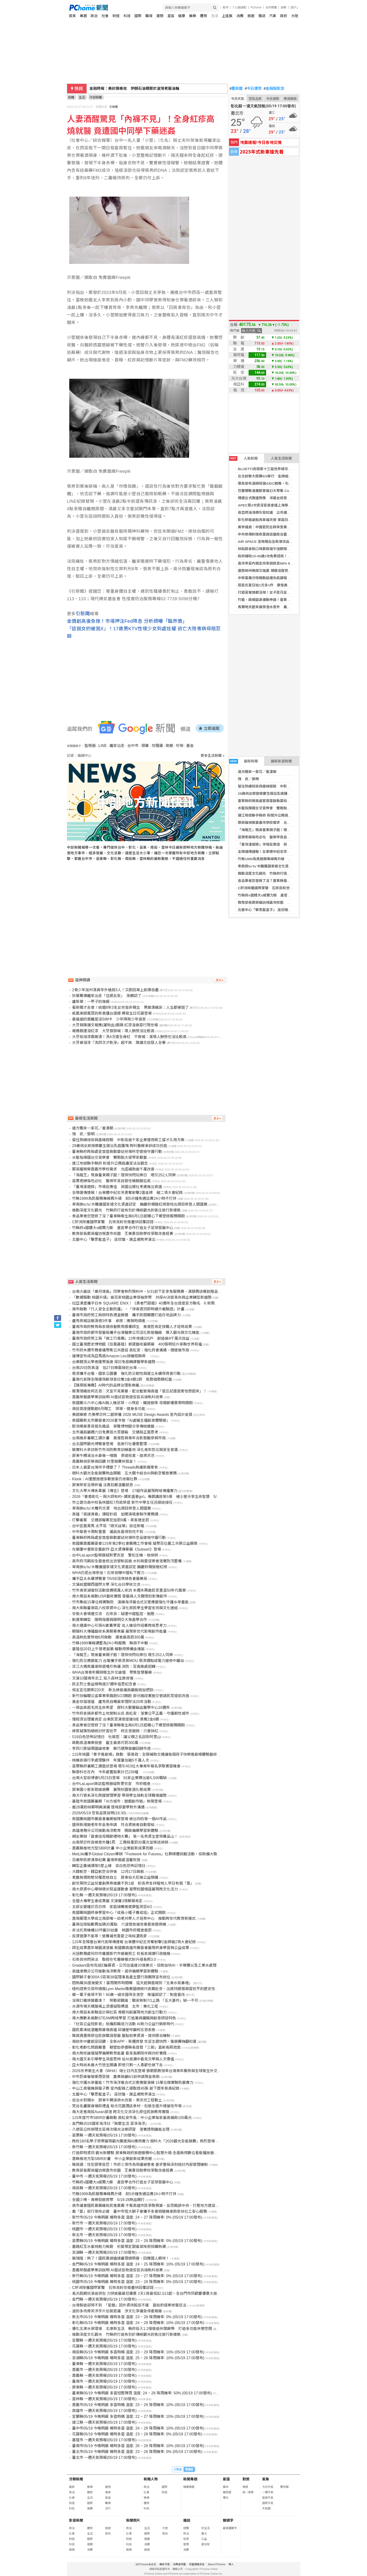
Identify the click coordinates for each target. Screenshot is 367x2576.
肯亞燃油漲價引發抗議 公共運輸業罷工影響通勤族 (278, 512)
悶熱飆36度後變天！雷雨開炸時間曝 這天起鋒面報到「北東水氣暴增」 (132, 1983)
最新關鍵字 (230, 2528)
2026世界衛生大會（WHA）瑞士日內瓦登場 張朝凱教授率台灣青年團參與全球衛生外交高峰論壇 (152, 2071)
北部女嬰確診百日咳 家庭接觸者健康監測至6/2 (112, 1907)
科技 (127, 16)
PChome (255, 7)
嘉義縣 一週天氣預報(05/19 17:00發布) (104, 2375)
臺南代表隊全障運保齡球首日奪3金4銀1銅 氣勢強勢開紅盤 (122, 1379)
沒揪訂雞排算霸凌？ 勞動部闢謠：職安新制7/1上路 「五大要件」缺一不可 (135, 2000)
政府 (283, 16)
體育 (203, 16)
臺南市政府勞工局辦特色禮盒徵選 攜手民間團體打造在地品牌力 (126, 1315)
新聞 (71, 97)
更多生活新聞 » (213, 755)
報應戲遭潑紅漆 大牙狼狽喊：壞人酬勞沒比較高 (113, 1031)
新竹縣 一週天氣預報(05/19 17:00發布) (104, 2147)
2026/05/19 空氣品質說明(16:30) (99, 1813)
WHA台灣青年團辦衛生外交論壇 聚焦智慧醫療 (112, 1672)
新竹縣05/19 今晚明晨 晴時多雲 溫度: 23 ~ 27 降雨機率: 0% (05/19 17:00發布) (137, 2276)
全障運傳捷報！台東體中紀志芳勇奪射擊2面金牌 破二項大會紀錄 (289, 852)
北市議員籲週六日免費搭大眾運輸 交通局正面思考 (115, 1432)
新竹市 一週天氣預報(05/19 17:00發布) (104, 2223)
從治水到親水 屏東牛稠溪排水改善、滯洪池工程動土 (117, 2100)
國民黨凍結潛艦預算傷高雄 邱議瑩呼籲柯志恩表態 (113, 2030)
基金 (190, 746)
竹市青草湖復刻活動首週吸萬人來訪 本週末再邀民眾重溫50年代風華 (129, 1590)
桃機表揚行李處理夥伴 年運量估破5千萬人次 (110, 1760)
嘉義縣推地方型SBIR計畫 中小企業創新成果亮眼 (112, 1848)
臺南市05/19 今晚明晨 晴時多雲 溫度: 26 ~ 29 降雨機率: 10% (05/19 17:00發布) (138, 2446)
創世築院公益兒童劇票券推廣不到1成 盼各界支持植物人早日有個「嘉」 (133, 1883)
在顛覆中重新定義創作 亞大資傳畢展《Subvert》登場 (116, 1549)
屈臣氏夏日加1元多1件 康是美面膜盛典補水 (273, 585)
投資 (186, 2539)
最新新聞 (243, 761)
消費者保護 (179, 2564)
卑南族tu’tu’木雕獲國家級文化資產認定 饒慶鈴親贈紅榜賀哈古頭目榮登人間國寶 (139, 1204)
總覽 (186, 2528)
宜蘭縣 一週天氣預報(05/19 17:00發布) (104, 2340)
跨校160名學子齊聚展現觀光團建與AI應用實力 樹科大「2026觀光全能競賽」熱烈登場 (143, 2141)
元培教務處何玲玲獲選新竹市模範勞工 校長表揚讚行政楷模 (121, 1954)
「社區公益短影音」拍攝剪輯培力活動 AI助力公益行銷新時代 (123, 2024)
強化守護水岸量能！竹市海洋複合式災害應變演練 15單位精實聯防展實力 (132, 2083)
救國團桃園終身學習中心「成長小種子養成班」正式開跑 (119, 1913)
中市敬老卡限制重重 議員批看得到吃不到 (107, 1532)
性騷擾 (157, 746)
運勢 (159, 16)
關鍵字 (228, 2520)
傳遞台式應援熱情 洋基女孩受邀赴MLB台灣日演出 (278, 498)
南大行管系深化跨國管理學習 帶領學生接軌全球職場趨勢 (119, 1795)
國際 (137, 16)
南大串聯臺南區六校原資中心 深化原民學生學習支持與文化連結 (125, 1608)
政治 (94, 16)
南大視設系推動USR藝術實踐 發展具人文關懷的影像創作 (119, 1596)
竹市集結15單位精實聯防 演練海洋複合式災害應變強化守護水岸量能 (130, 1602)
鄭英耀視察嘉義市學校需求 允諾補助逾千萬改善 (276, 823)
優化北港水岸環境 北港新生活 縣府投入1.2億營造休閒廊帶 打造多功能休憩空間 (142, 2329)
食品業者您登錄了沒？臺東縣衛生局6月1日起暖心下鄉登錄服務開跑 (291, 881)
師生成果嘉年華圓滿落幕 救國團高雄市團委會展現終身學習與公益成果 (130, 1948)
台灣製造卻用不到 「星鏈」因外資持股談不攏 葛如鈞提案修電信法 (129, 2305)
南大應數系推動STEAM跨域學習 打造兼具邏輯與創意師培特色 (124, 2018)
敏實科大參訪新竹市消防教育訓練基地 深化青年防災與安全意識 (125, 1450)
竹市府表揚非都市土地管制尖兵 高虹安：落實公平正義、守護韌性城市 (130, 1713)
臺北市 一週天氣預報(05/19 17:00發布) (104, 2458)
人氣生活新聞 (281, 458)
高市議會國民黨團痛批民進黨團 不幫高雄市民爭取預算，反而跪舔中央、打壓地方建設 (143, 2206)
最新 (72, 2487)
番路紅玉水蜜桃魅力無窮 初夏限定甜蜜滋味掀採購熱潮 (119, 2247)
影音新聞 (76, 2520)
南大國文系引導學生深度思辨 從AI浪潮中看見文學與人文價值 (123, 2059)
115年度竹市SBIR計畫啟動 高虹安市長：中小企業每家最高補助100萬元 (132, 2118)
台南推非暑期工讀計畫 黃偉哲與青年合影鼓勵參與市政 (119, 1438)
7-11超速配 (239, 7)
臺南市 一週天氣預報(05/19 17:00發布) (104, 2381)
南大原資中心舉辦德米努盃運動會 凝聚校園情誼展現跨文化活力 (125, 1889)
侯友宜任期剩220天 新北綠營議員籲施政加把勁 (112, 1690)
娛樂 (192, 16)
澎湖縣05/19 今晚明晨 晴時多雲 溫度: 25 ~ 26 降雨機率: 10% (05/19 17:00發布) (138, 2358)
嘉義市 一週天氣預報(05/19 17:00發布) (104, 2370)
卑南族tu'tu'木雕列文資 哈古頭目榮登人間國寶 (111, 1508)
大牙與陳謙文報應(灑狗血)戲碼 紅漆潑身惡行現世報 (115, 1025)
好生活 (205, 2528)
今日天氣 (237, 99)
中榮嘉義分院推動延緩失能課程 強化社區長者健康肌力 (280, 578)
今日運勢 (253, 88)
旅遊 (250, 16)
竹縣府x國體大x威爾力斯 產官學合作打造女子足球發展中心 (285, 895)
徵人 (231, 2564)
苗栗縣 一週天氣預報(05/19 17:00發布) (104, 2135)
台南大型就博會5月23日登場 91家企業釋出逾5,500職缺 (119, 1778)
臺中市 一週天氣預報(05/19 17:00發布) (104, 2176)
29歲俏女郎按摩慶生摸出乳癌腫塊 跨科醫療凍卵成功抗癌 (282, 793)
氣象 (265, 2479)
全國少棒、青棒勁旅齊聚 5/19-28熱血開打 (108, 2200)
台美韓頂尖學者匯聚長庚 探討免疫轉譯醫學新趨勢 (113, 1362)
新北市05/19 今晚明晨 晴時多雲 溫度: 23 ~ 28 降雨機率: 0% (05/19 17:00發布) (137, 2317)
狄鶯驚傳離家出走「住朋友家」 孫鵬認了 (106, 996)
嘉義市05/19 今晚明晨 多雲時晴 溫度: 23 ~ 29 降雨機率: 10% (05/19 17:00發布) (138, 2405)
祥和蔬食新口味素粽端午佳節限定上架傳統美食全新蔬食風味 (285, 549)
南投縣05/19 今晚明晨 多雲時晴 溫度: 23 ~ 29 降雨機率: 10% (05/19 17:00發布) (138, 2352)
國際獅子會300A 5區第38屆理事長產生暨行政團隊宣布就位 (121, 1977)
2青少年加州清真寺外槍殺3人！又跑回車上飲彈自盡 (115, 990)
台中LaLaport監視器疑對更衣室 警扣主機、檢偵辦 (115, 1555)
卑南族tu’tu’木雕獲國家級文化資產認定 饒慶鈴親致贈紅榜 (119, 1567)
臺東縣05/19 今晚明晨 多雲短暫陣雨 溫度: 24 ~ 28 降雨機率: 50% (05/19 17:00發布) (142, 2393)
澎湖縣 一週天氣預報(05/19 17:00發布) (104, 2252)
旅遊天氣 (267, 2497)
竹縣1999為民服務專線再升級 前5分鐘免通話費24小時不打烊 (287, 859)
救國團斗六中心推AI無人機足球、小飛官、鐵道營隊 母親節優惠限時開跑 (132, 1403)
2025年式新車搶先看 (262, 151)
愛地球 (205, 2544)
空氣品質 (255, 99)
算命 (225, 2487)
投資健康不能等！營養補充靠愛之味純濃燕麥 (109, 1936)
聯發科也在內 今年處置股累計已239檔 (107, 1772)
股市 (225, 7)
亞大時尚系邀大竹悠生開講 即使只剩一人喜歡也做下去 (117, 2065)
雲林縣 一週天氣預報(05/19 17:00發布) (104, 2399)
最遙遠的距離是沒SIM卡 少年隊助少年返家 (109, 1019)
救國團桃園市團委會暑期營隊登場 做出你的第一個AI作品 (119, 1819)
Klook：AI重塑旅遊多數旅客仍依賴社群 (104, 1479)
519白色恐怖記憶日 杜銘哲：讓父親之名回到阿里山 (116, 1737)
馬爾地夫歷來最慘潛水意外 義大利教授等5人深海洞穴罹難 (284, 607)
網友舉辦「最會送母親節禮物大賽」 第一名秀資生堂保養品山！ (125, 1836)
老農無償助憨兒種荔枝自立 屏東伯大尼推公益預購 (115, 1877)
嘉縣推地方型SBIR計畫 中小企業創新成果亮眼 (112, 2159)
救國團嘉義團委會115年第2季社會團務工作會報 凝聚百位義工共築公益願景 (135, 1543)
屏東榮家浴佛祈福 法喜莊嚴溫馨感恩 (102, 1485)
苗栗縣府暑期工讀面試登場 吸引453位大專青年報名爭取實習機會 (126, 1766)
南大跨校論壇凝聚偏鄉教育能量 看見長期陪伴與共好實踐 (119, 2053)
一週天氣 (267, 2492)
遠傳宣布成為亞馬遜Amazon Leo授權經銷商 (110, 1356)
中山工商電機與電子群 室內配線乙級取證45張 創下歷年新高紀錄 (126, 2088)
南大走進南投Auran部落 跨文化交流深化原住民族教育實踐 (120, 2112)
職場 (148, 16)
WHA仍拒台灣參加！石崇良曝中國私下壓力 (108, 1573)
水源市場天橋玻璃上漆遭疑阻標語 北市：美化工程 (115, 2006)
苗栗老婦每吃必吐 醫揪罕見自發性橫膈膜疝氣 (275, 837)
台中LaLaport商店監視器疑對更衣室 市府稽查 (111, 1784)
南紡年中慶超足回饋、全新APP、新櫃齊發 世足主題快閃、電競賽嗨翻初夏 (134, 2042)
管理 (186, 2544)
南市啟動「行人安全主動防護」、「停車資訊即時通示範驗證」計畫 (128, 1309)
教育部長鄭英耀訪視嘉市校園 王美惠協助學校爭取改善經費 (285, 902)
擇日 (225, 2497)
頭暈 (145, 746)
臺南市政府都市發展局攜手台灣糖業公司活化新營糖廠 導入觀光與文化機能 (135, 1333)
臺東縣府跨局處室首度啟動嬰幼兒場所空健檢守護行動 (280, 801)
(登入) (294, 7)
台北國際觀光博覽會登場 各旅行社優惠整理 (109, 1444)
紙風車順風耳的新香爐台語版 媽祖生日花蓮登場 (112, 1013)
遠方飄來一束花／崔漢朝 (257, 772)
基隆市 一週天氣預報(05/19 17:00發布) (104, 2440)
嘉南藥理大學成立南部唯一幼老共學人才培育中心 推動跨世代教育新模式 (134, 1918)
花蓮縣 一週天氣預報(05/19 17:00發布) (104, 2346)
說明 (283, 7)
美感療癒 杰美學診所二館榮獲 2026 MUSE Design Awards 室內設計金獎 (132, 1415)
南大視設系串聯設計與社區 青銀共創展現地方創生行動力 (119, 2012)
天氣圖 (266, 2508)
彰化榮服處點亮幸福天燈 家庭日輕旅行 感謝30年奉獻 (279, 520)
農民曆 (236, 88)
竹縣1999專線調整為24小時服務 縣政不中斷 (110, 1643)
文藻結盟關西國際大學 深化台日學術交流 (106, 1584)
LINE (103, 746)
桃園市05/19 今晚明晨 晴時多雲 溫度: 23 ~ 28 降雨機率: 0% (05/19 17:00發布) (137, 2282)
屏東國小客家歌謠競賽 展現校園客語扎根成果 (111, 1790)
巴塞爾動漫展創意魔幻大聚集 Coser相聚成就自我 (277, 491)
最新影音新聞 (281, 761)
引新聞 (113, 107)
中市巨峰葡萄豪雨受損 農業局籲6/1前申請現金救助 (116, 2077)
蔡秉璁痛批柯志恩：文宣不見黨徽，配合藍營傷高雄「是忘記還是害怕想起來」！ (139, 1391)
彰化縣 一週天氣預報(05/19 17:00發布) (104, 1895)
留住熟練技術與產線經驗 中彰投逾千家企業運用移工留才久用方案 (290, 786)
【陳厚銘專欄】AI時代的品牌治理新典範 (105, 1385)
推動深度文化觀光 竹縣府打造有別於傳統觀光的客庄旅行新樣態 (289, 873)
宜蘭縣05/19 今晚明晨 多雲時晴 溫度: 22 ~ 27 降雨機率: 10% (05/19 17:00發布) (138, 2417)
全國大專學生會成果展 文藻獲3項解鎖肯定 (107, 1901)
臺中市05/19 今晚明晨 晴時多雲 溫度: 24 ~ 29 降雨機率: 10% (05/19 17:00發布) (138, 2428)
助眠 (169, 746)
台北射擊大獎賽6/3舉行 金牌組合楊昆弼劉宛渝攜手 (279, 476)
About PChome (216, 2564)
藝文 (204, 2533)
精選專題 (189, 2487)
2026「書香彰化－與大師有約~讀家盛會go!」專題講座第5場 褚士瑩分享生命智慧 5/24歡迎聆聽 (154, 1497)
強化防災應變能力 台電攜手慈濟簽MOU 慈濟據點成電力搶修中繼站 (128, 1661)
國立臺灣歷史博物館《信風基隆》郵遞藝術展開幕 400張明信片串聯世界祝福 (137, 1344)
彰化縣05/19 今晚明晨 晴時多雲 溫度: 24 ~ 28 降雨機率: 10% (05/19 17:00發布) (138, 2323)
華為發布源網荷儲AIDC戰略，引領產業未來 (272, 483)
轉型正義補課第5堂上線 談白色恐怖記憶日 (108, 1866)
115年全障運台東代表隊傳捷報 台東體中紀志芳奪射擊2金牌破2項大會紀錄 (134, 1942)
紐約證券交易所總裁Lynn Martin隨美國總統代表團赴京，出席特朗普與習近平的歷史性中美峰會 (151, 1989)
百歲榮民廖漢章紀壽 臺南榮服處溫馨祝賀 (106, 1860)
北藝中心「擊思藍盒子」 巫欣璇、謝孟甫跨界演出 (277, 910)
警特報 (284, 2487)
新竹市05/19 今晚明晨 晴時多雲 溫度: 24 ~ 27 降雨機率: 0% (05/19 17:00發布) (137, 2217)
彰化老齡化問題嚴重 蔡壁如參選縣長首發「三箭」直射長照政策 (126, 2047)
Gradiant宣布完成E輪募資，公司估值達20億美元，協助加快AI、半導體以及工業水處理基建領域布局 (155, 1965)
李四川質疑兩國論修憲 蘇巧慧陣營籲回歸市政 (111, 1749)
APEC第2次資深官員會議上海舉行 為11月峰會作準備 (279, 505)
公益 (204, 2539)
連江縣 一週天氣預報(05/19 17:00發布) (104, 2422)
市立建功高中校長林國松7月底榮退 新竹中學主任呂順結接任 (122, 1502)
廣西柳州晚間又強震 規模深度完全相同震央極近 (275, 571)
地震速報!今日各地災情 (261, 142)
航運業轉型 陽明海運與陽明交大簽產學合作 (109, 1620)
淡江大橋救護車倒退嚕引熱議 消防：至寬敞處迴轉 (113, 1667)
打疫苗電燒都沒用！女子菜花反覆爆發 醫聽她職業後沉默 (283, 592)
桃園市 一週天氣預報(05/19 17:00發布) (104, 2229)
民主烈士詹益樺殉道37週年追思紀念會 (104, 1684)
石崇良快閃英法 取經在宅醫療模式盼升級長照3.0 (114, 1959)
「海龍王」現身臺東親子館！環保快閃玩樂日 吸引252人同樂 (286, 830)
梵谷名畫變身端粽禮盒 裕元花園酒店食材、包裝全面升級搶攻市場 (127, 2106)
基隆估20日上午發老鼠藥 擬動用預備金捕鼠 (108, 1649)
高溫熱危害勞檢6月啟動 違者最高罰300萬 (108, 1637)
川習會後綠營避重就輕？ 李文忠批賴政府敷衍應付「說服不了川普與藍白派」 (154, 88)
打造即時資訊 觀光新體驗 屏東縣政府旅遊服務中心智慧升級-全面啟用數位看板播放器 (143, 2153)
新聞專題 (190, 2479)
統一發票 (248, 2492)
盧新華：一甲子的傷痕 (91, 1002)
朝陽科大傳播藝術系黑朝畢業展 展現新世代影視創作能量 (119, 1631)
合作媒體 (271, 7)
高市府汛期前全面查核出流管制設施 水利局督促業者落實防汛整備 (127, 1561)
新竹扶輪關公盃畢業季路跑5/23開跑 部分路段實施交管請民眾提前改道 (130, 1696)
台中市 (133, 746)
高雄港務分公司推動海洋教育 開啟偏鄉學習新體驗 (115, 1831)
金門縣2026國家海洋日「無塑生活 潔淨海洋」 (110, 2124)
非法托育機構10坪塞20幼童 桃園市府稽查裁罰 (112, 1930)
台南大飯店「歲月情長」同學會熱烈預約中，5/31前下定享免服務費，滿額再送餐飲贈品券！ (148, 1292)
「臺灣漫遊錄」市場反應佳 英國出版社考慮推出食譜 (280, 844)
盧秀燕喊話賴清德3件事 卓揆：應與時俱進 (108, 1321)
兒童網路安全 (197, 2564)
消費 (239, 16)
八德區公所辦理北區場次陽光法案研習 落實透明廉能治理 (120, 2129)
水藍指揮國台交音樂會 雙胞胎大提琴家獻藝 (273, 808)
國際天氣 (267, 2503)
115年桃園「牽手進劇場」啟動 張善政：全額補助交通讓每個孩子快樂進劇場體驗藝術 (144, 1754)
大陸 (294, 16)
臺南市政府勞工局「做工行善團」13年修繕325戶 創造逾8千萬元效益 (130, 1338)
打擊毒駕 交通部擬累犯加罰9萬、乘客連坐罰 (110, 1520)
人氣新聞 (243, 458)
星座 (170, 16)
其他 (108, 2533)
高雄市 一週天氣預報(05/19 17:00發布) (104, 2411)
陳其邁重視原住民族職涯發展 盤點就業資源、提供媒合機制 (121, 2036)
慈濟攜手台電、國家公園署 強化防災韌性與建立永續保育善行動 (126, 1374)
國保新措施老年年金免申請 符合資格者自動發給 (113, 1825)
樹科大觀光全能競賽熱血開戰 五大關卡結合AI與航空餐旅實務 (124, 1473)
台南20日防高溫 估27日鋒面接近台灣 (104, 1368)
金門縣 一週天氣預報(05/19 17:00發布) (104, 2299)
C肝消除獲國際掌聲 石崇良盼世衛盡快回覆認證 (276, 888)
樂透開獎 (290, 99)
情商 (108, 2492)
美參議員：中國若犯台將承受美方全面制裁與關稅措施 (280, 527)
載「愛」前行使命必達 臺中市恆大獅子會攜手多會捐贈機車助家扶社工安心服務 (139, 2211)
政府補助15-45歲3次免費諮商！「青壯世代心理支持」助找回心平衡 (291, 556)
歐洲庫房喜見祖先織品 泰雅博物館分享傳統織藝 (113, 1426)
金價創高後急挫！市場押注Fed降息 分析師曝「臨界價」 (127, 621)
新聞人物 (151, 2479)
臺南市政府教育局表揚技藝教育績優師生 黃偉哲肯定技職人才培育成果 (132, 1327)
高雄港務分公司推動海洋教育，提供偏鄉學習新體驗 (115, 1971)
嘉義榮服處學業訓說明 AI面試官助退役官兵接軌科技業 (117, 1397)
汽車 (272, 16)
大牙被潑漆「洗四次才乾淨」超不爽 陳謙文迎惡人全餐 (119, 1043)
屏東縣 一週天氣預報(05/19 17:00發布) (104, 2387)
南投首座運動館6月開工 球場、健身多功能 (108, 1409)
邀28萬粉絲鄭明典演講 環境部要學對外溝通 (108, 1807)
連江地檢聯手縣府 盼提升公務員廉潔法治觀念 (273, 815)
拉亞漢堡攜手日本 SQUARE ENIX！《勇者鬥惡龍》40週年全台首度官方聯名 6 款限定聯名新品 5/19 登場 (161, 1303)
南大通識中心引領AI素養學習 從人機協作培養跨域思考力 (119, 1625)
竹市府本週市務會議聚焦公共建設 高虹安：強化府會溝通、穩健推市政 (130, 1350)
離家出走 (117, 746)
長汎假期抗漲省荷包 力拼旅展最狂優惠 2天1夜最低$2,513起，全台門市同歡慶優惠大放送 (146, 2293)
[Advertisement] (147, 910)
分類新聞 (76, 2479)
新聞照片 (133, 2520)
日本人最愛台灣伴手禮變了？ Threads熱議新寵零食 (115, 1467)
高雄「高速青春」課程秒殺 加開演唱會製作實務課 (115, 1514)
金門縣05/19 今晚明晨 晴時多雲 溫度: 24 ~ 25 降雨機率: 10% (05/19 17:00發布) (138, 2264)
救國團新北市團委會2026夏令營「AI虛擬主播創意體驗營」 (121, 1420)
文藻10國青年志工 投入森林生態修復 (102, 1678)
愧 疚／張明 (248, 779)
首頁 (72, 16)
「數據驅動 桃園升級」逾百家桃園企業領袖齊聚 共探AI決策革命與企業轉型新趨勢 (142, 1297)
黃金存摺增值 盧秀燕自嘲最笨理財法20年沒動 (111, 1702)
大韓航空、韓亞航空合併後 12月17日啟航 (108, 1872)
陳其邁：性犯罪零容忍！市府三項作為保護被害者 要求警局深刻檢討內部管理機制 (140, 2165)
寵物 (108, 2487)
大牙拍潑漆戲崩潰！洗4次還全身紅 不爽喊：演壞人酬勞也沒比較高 (129, 1037)
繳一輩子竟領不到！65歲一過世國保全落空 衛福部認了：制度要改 (128, 1995)
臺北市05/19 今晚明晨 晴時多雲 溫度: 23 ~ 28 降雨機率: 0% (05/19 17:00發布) (137, 2452)
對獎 (246, 2479)
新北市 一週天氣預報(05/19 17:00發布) (104, 2235)
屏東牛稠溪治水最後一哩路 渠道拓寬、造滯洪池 (113, 1456)
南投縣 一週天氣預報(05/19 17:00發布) (104, 2188)
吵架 (180, 746)
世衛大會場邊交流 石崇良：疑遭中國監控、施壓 (113, 1614)
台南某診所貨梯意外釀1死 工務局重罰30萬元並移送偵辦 (120, 1842)
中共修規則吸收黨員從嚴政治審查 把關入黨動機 (275, 534)
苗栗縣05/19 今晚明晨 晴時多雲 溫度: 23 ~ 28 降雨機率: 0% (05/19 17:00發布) (137, 2241)
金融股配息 (274, 88)
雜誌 (261, 16)
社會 (105, 16)
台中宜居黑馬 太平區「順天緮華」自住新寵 (108, 1526)
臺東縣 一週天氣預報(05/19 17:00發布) (104, 2364)
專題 (83, 16)
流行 (108, 2508)
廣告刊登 (164, 2564)
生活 (214, 16)
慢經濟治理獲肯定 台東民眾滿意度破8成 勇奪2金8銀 (115, 1719)
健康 (181, 16)
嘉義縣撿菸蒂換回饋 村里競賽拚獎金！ (104, 1461)
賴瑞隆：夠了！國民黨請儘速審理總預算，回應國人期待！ (120, 2258)
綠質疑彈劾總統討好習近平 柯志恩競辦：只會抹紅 (115, 1731)
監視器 (90, 746)
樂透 (245, 2487)
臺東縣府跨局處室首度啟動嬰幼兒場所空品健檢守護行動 (119, 1538)
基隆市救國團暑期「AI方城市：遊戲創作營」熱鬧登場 (117, 1801)
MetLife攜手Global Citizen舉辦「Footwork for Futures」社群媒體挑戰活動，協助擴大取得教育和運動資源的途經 (165, 1854)
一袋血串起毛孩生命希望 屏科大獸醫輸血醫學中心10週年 (121, 1708)
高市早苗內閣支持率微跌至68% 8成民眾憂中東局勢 (278, 563)
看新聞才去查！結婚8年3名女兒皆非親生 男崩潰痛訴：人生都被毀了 (130, 1007)
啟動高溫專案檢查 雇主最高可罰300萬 (105, 1743)
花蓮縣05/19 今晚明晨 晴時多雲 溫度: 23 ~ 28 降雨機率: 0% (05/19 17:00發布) (137, 2434)
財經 (116, 16)
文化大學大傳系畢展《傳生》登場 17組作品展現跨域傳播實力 (124, 1491)
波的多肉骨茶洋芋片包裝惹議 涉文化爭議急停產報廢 (117, 2311)
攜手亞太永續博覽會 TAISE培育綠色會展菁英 (109, 1579)
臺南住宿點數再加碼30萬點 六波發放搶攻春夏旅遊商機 (119, 1924)
